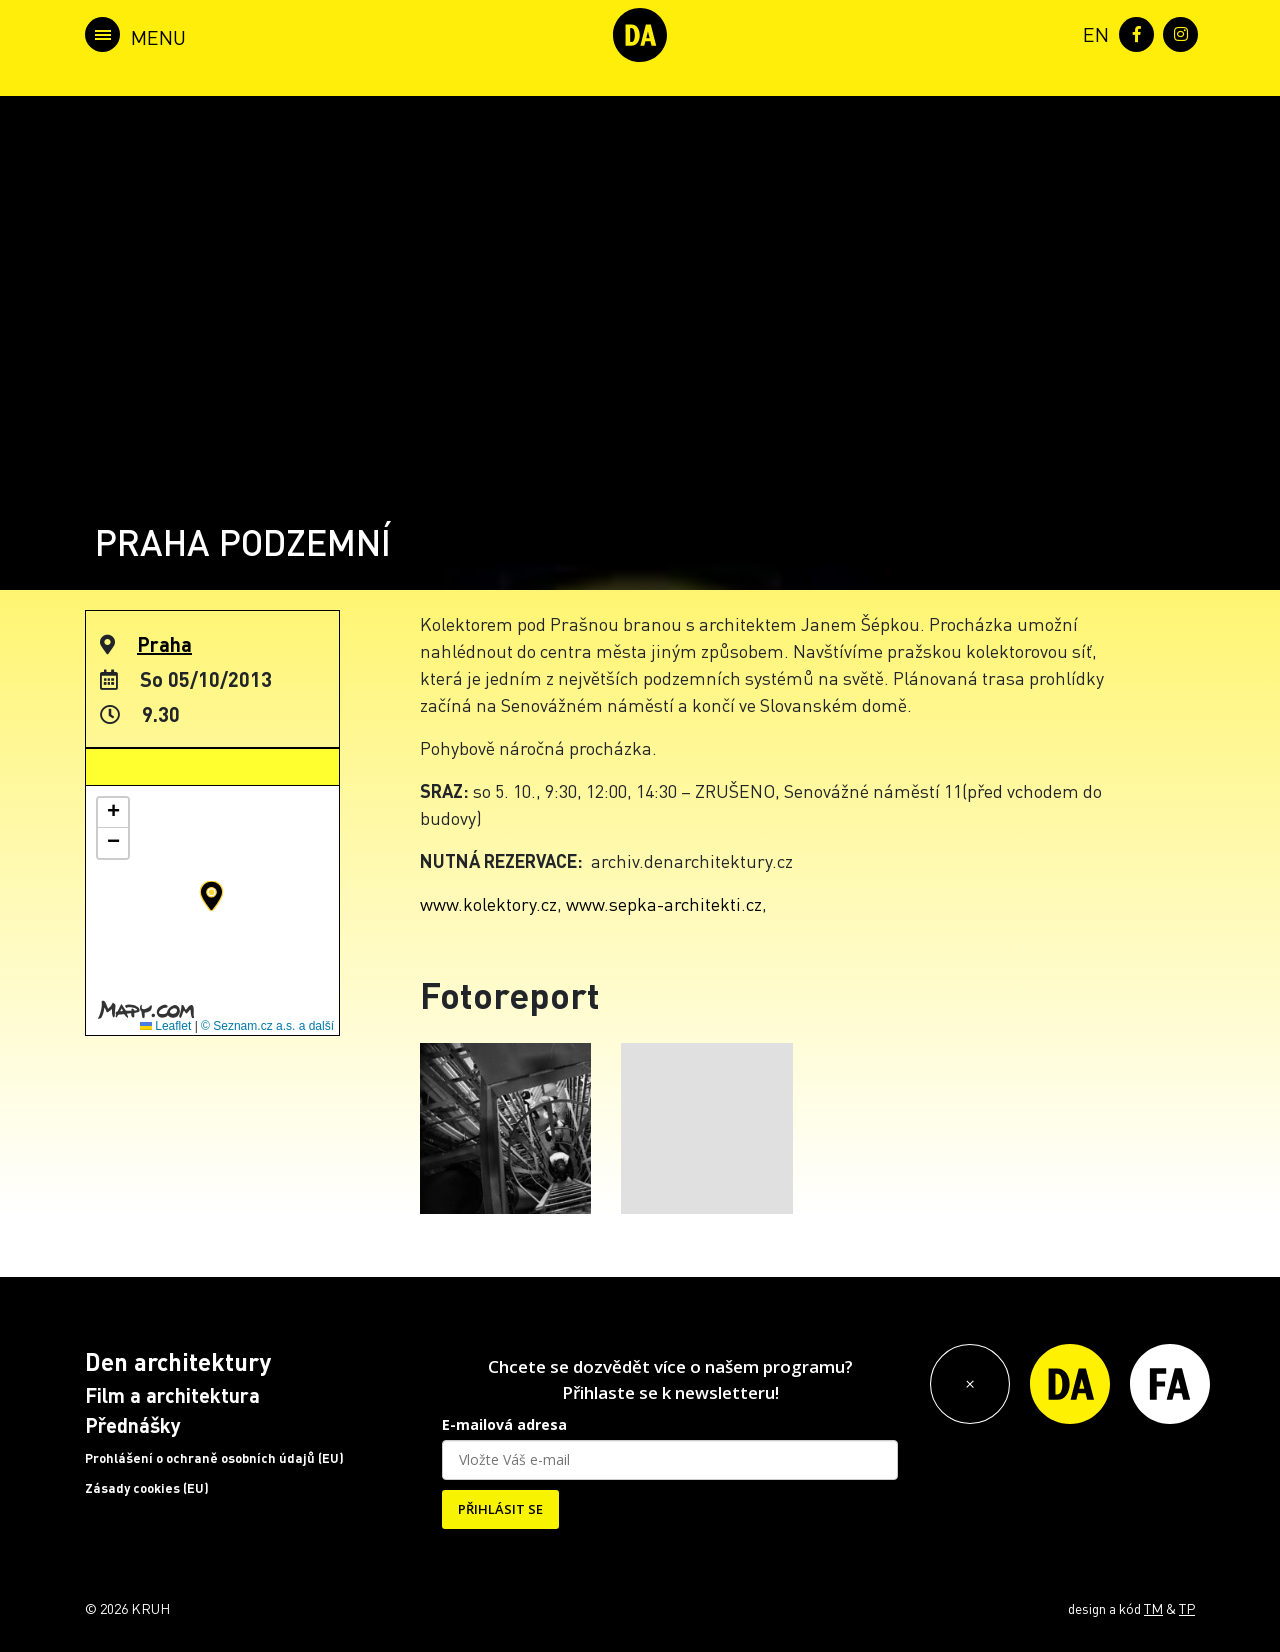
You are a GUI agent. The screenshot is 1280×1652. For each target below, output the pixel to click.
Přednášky (133, 1425)
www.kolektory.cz (488, 903)
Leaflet (165, 1026)
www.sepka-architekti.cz (664, 903)
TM (1153, 1608)
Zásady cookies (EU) (147, 1488)
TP (1187, 1608)
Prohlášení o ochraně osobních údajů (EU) (214, 1458)
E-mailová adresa (504, 1424)
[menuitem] (1092, 32)
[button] (211, 896)
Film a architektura (172, 1395)
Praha (164, 644)
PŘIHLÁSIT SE (500, 1509)
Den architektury (178, 1361)
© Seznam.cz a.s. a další (267, 1026)
